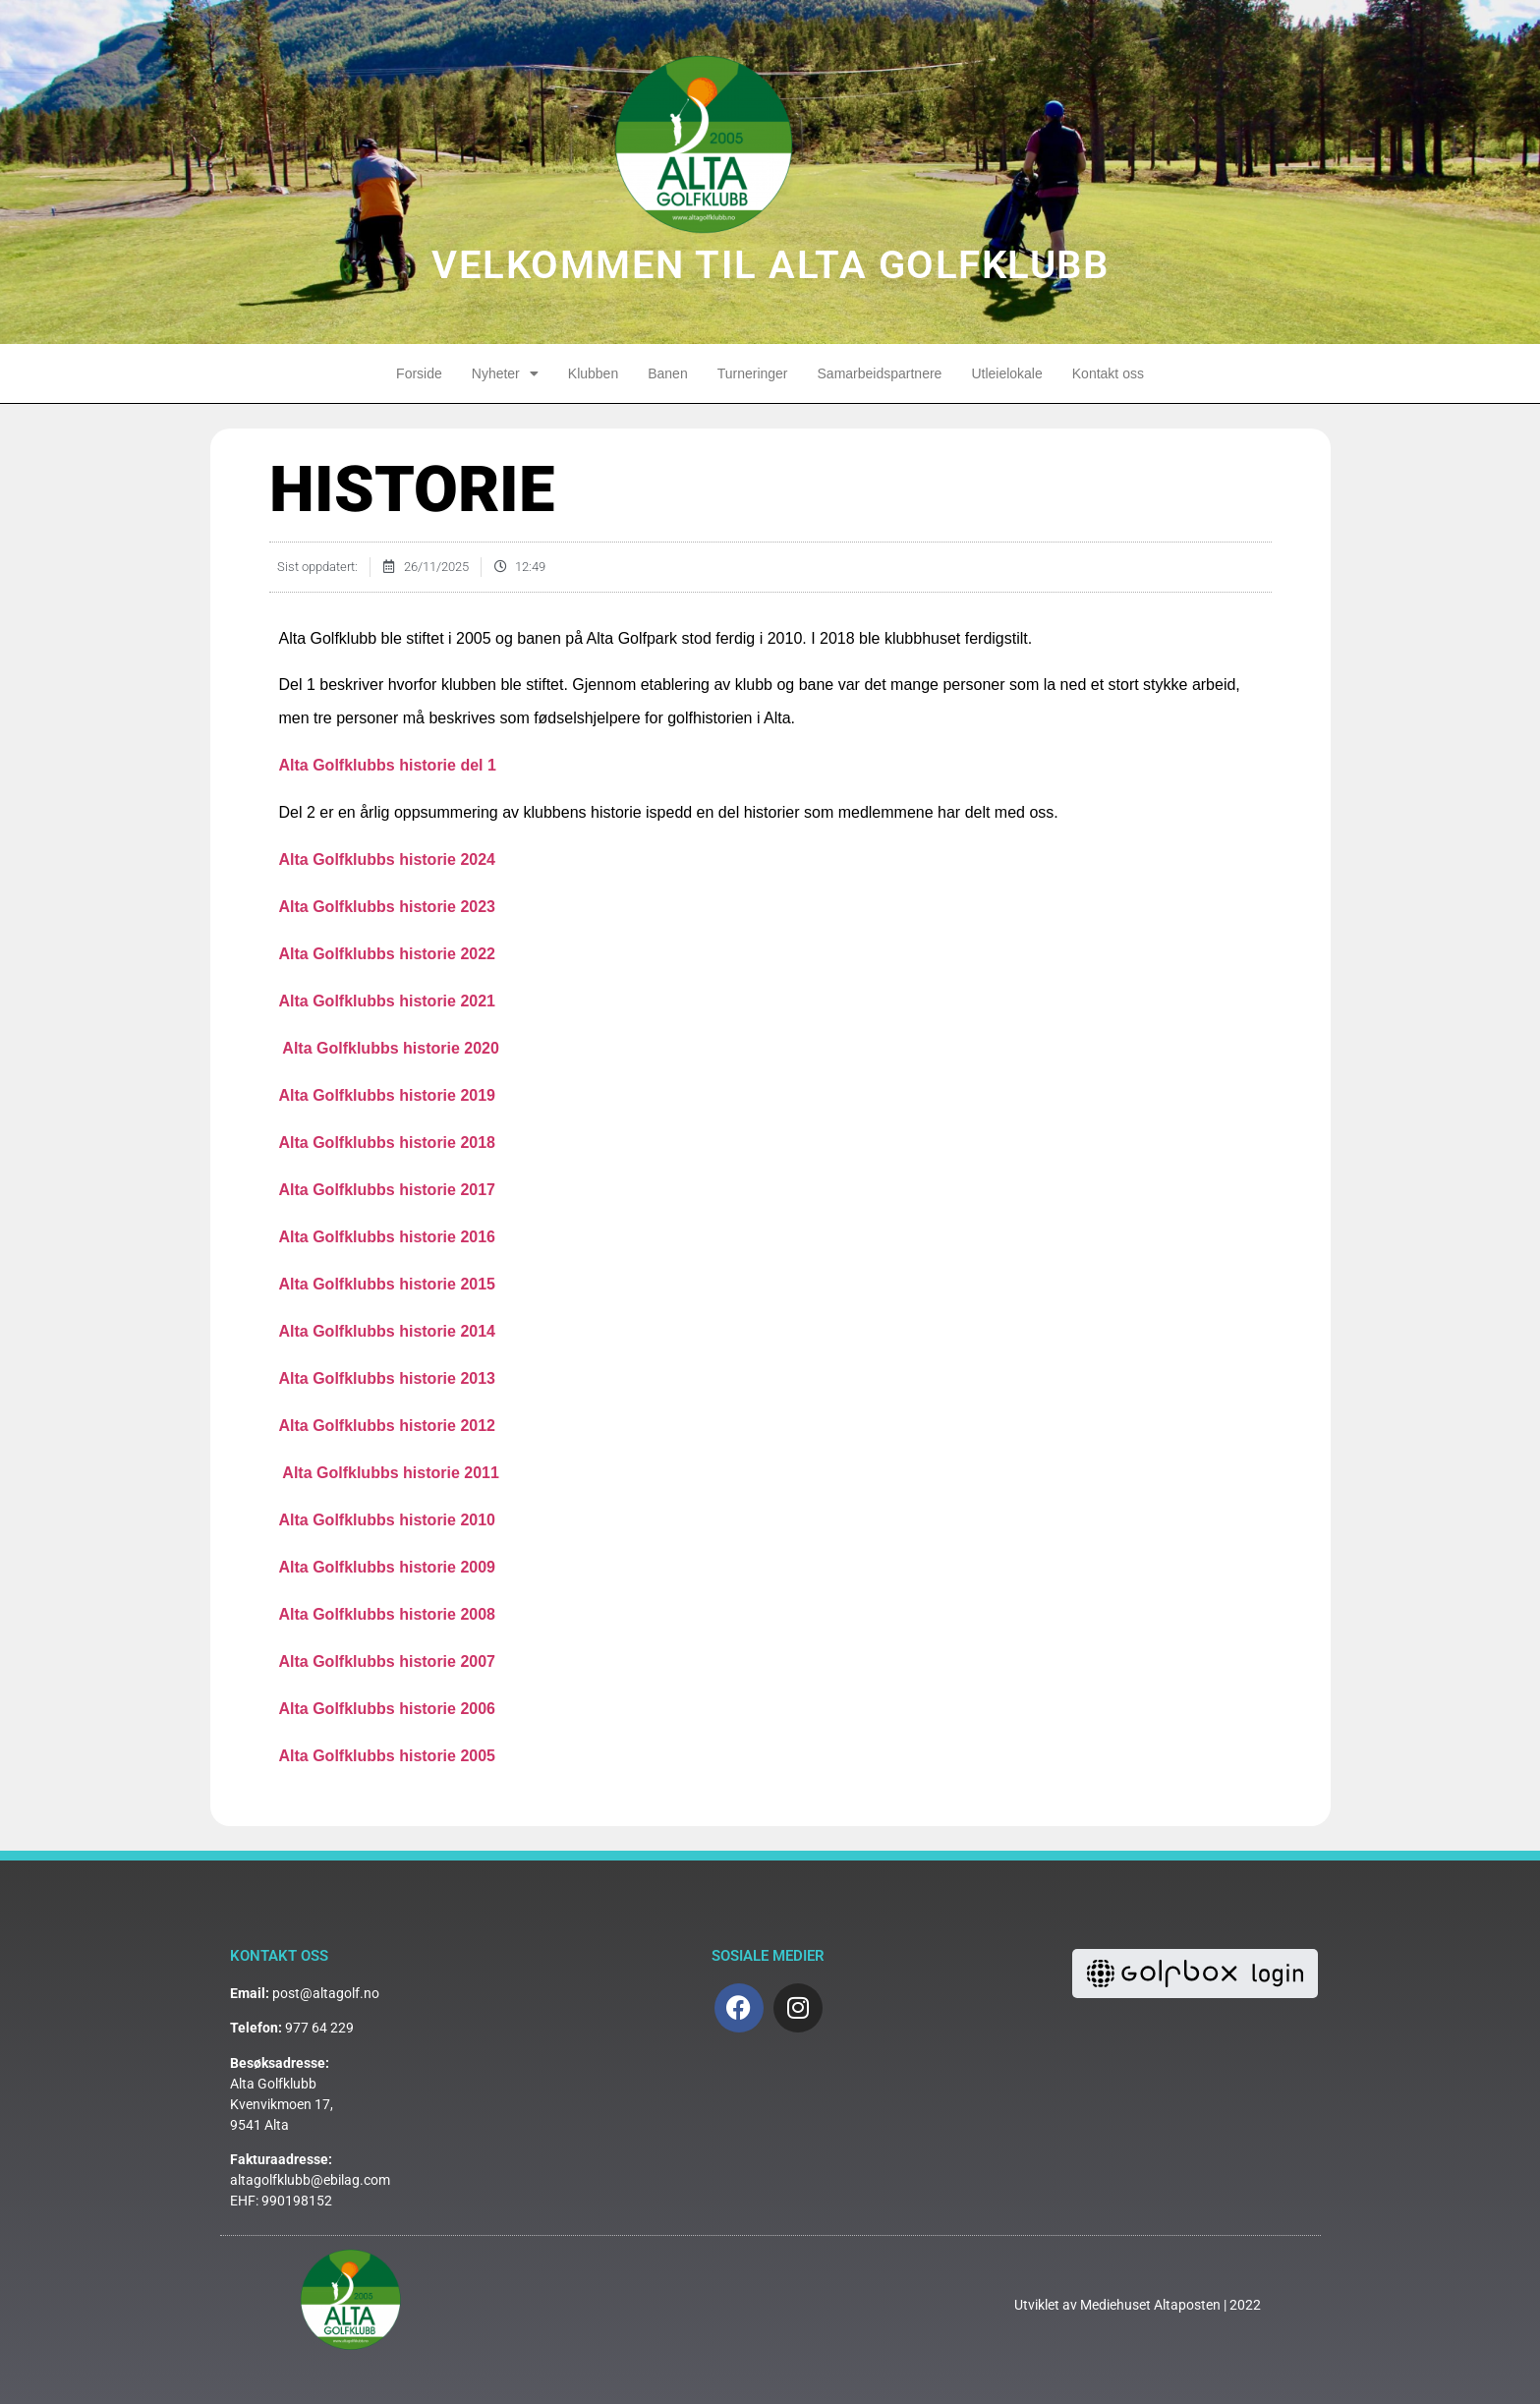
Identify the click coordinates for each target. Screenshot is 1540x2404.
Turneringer (752, 373)
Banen (667, 373)
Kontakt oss (1108, 373)
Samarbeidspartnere (880, 373)
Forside (419, 373)
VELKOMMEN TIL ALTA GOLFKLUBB (770, 265)
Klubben (593, 373)
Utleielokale (1006, 373)
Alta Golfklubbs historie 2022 (387, 953)
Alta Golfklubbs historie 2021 (387, 1001)
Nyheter (505, 373)
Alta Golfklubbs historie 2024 (387, 859)
